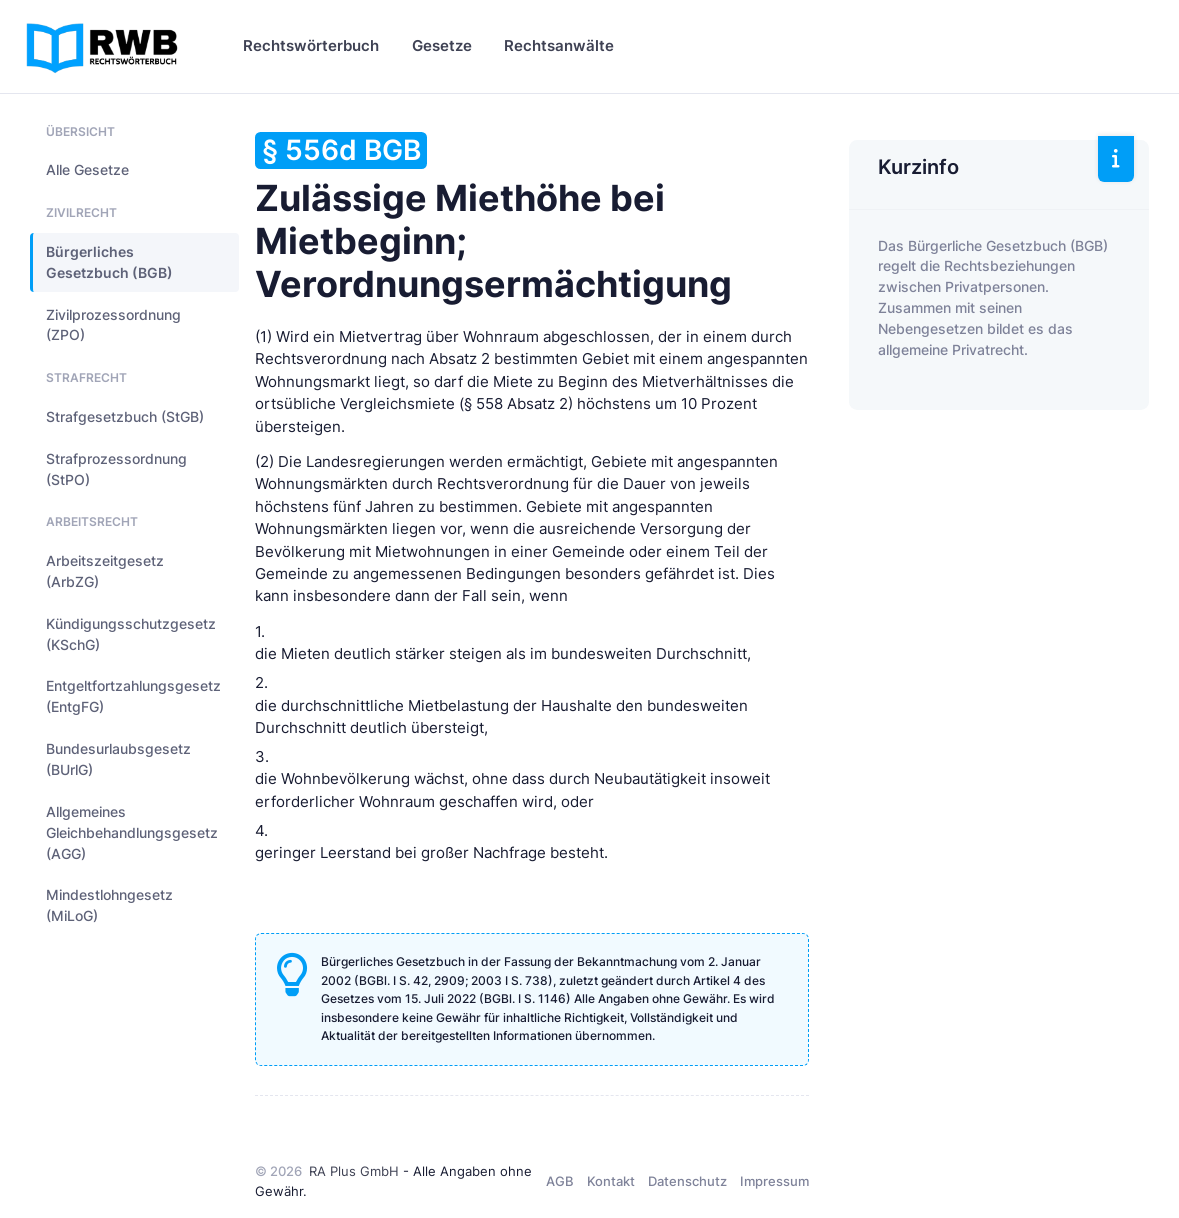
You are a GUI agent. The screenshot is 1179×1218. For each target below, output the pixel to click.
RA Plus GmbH (354, 1171)
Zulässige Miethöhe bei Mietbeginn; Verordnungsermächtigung (493, 218)
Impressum (774, 1181)
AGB (560, 1181)
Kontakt (611, 1181)
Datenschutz (687, 1181)
